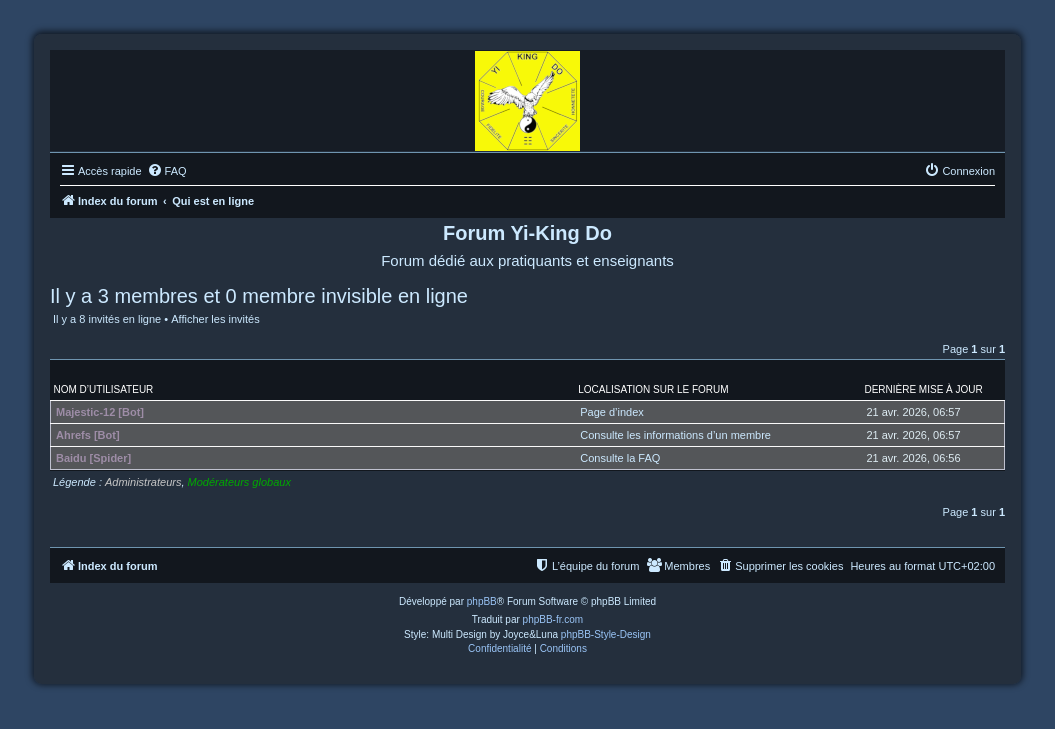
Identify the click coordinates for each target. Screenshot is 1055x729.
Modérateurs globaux (239, 482)
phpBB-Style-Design (606, 634)
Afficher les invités (215, 319)
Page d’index (612, 412)
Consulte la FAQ (620, 458)
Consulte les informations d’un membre (675, 435)
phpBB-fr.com (553, 619)
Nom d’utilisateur (104, 389)
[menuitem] (167, 171)
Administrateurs (143, 482)
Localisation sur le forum (653, 389)
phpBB (482, 601)
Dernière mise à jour (923, 389)
